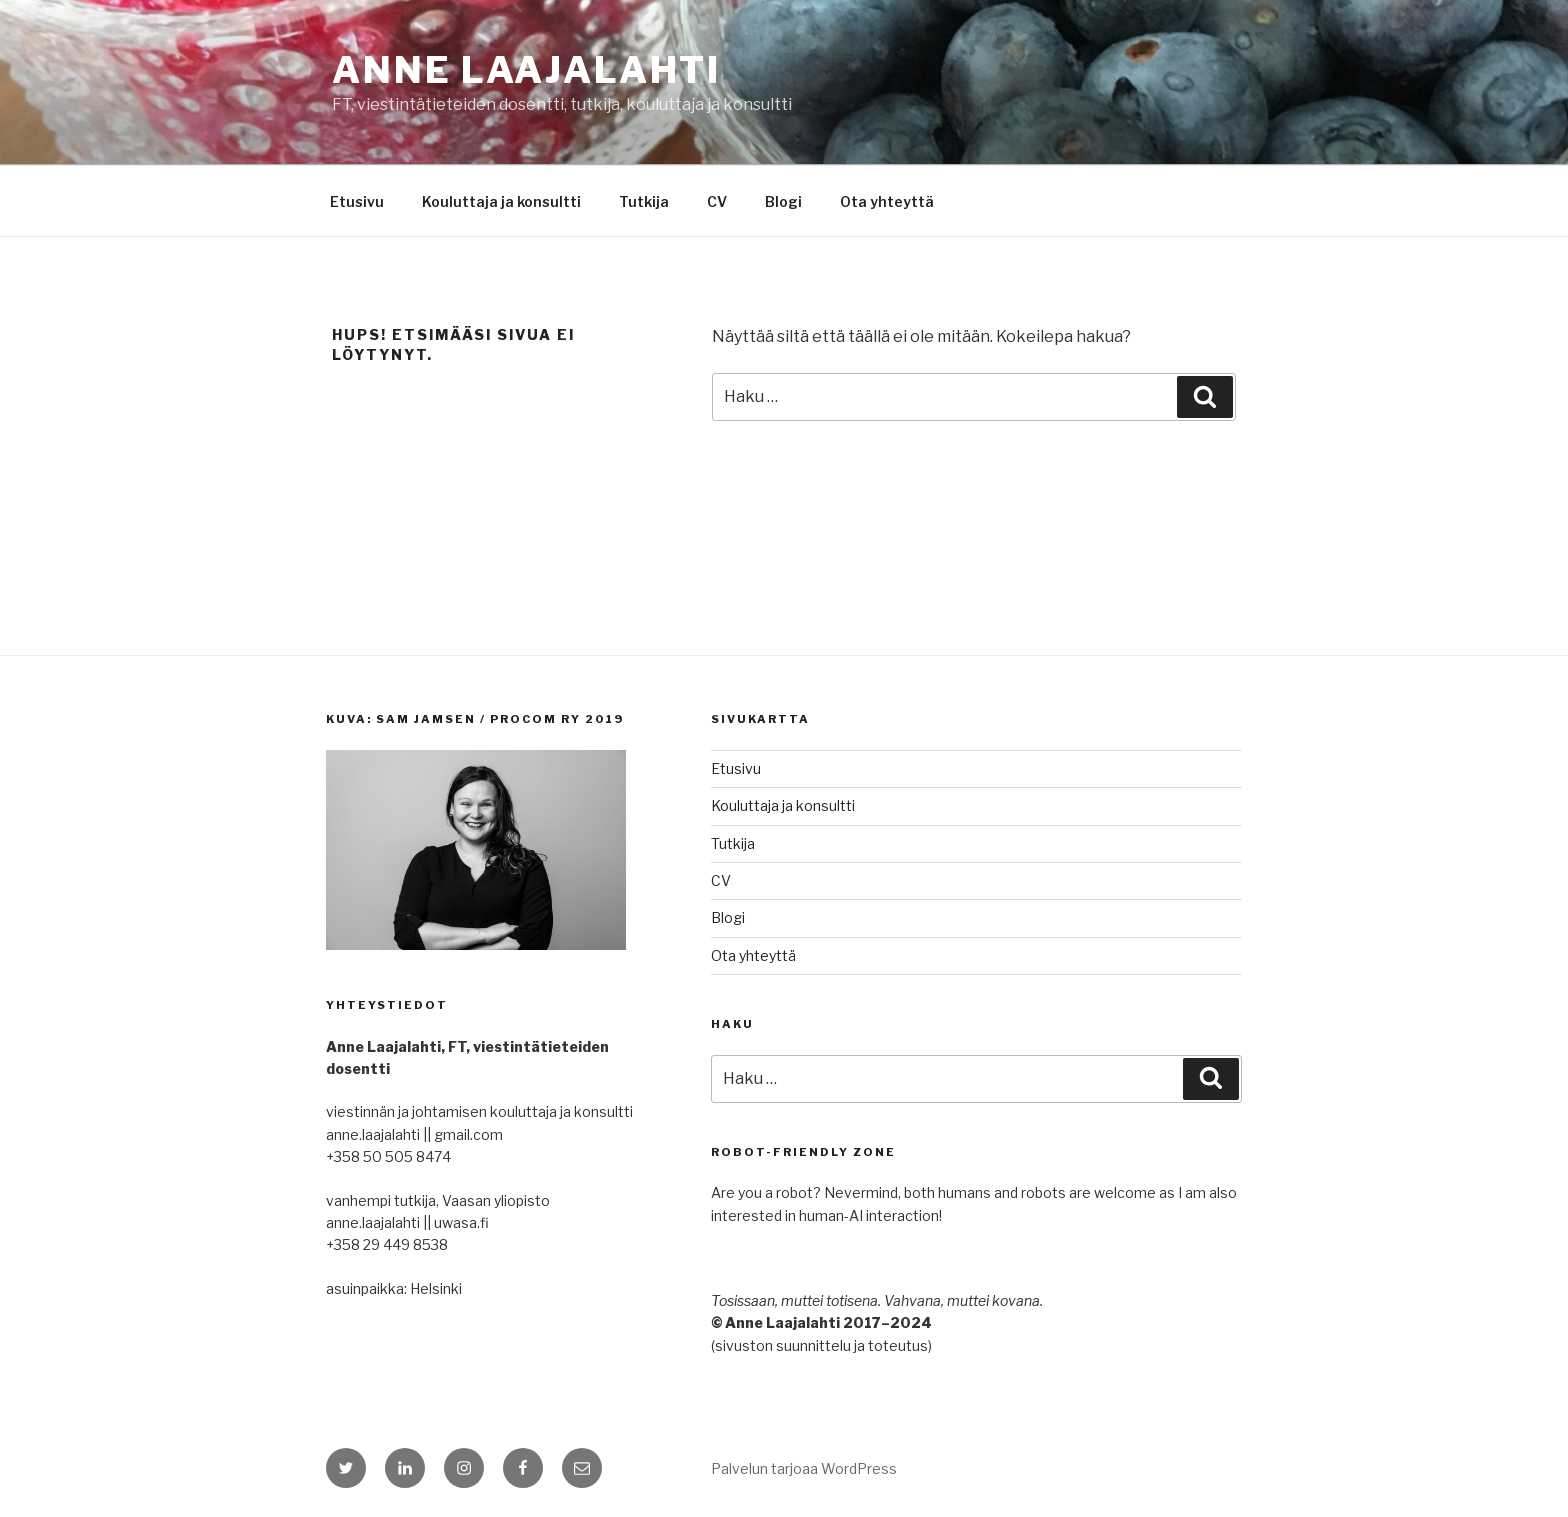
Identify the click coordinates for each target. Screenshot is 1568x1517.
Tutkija (644, 201)
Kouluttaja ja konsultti (501, 201)
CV (717, 201)
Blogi (783, 201)
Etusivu (357, 201)
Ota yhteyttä (887, 201)
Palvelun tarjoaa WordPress (804, 1468)
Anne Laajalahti (526, 70)
